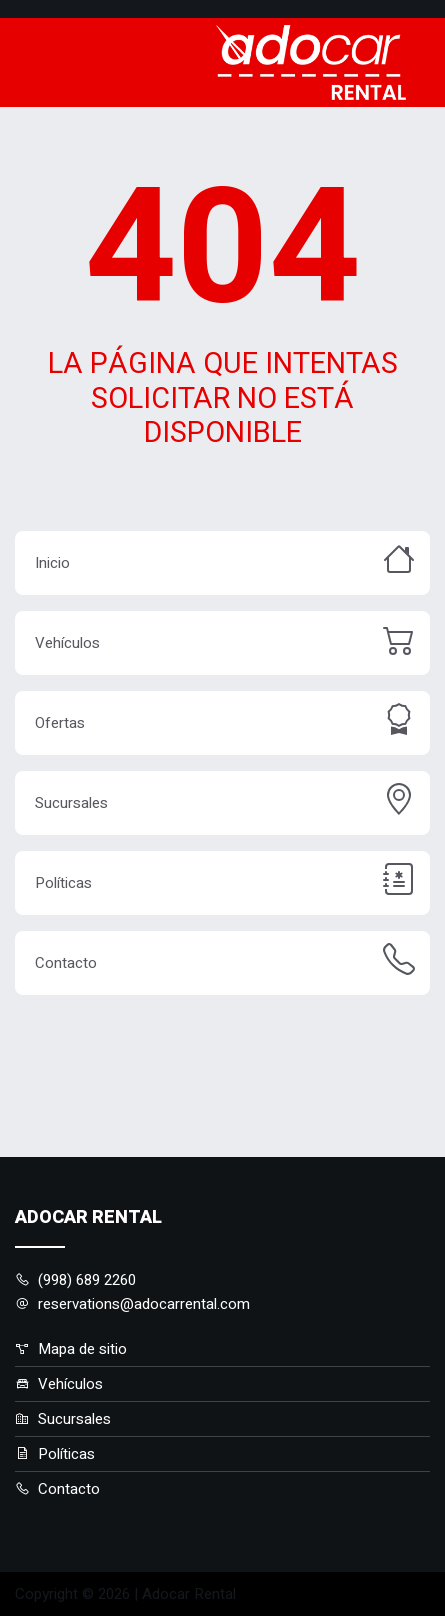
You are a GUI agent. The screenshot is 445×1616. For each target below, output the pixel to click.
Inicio (52, 563)
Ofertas (60, 723)
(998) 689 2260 (75, 1280)
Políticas (63, 883)
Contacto (66, 963)
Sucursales (71, 803)
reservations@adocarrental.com (132, 1304)
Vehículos (67, 643)
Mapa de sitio (71, 1349)
